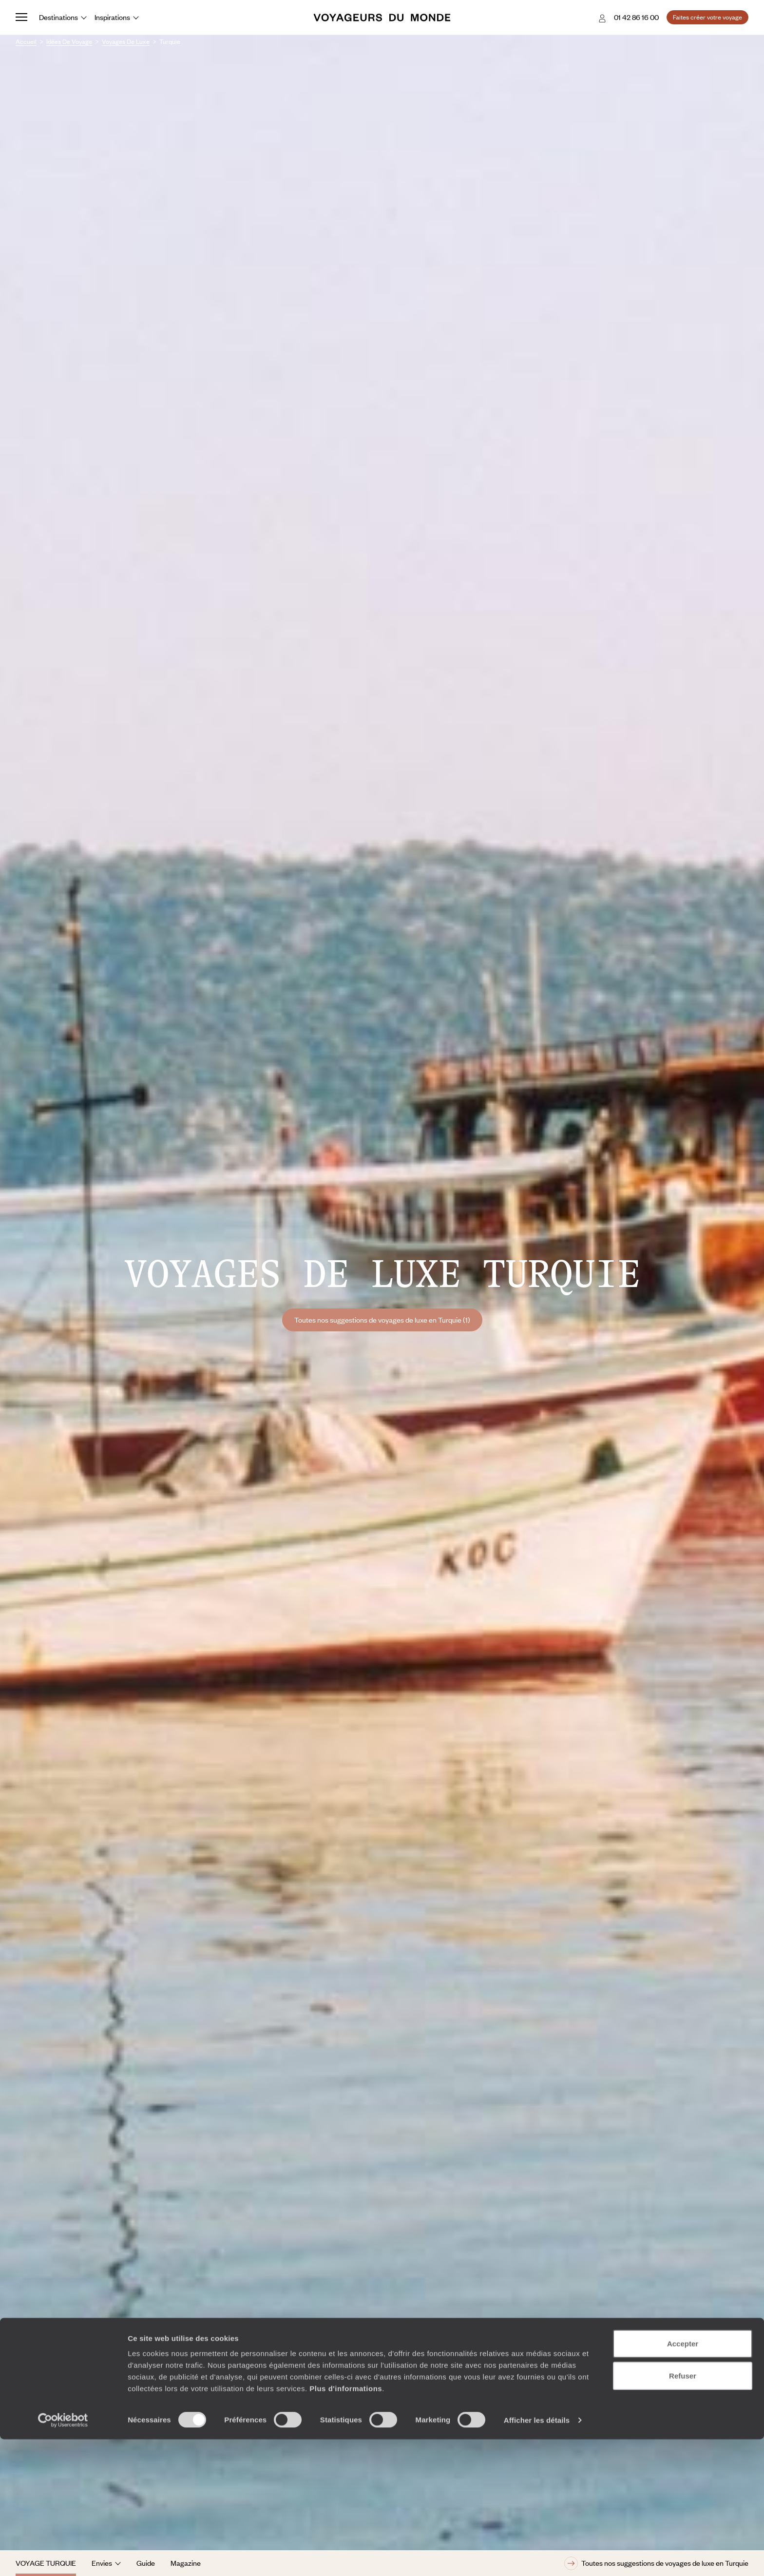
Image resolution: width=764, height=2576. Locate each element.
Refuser (682, 2512)
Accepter (682, 2480)
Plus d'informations (345, 2525)
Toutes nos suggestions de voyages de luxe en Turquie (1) (382, 1320)
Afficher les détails (537, 2557)
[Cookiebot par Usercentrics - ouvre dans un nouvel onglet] (63, 2557)
